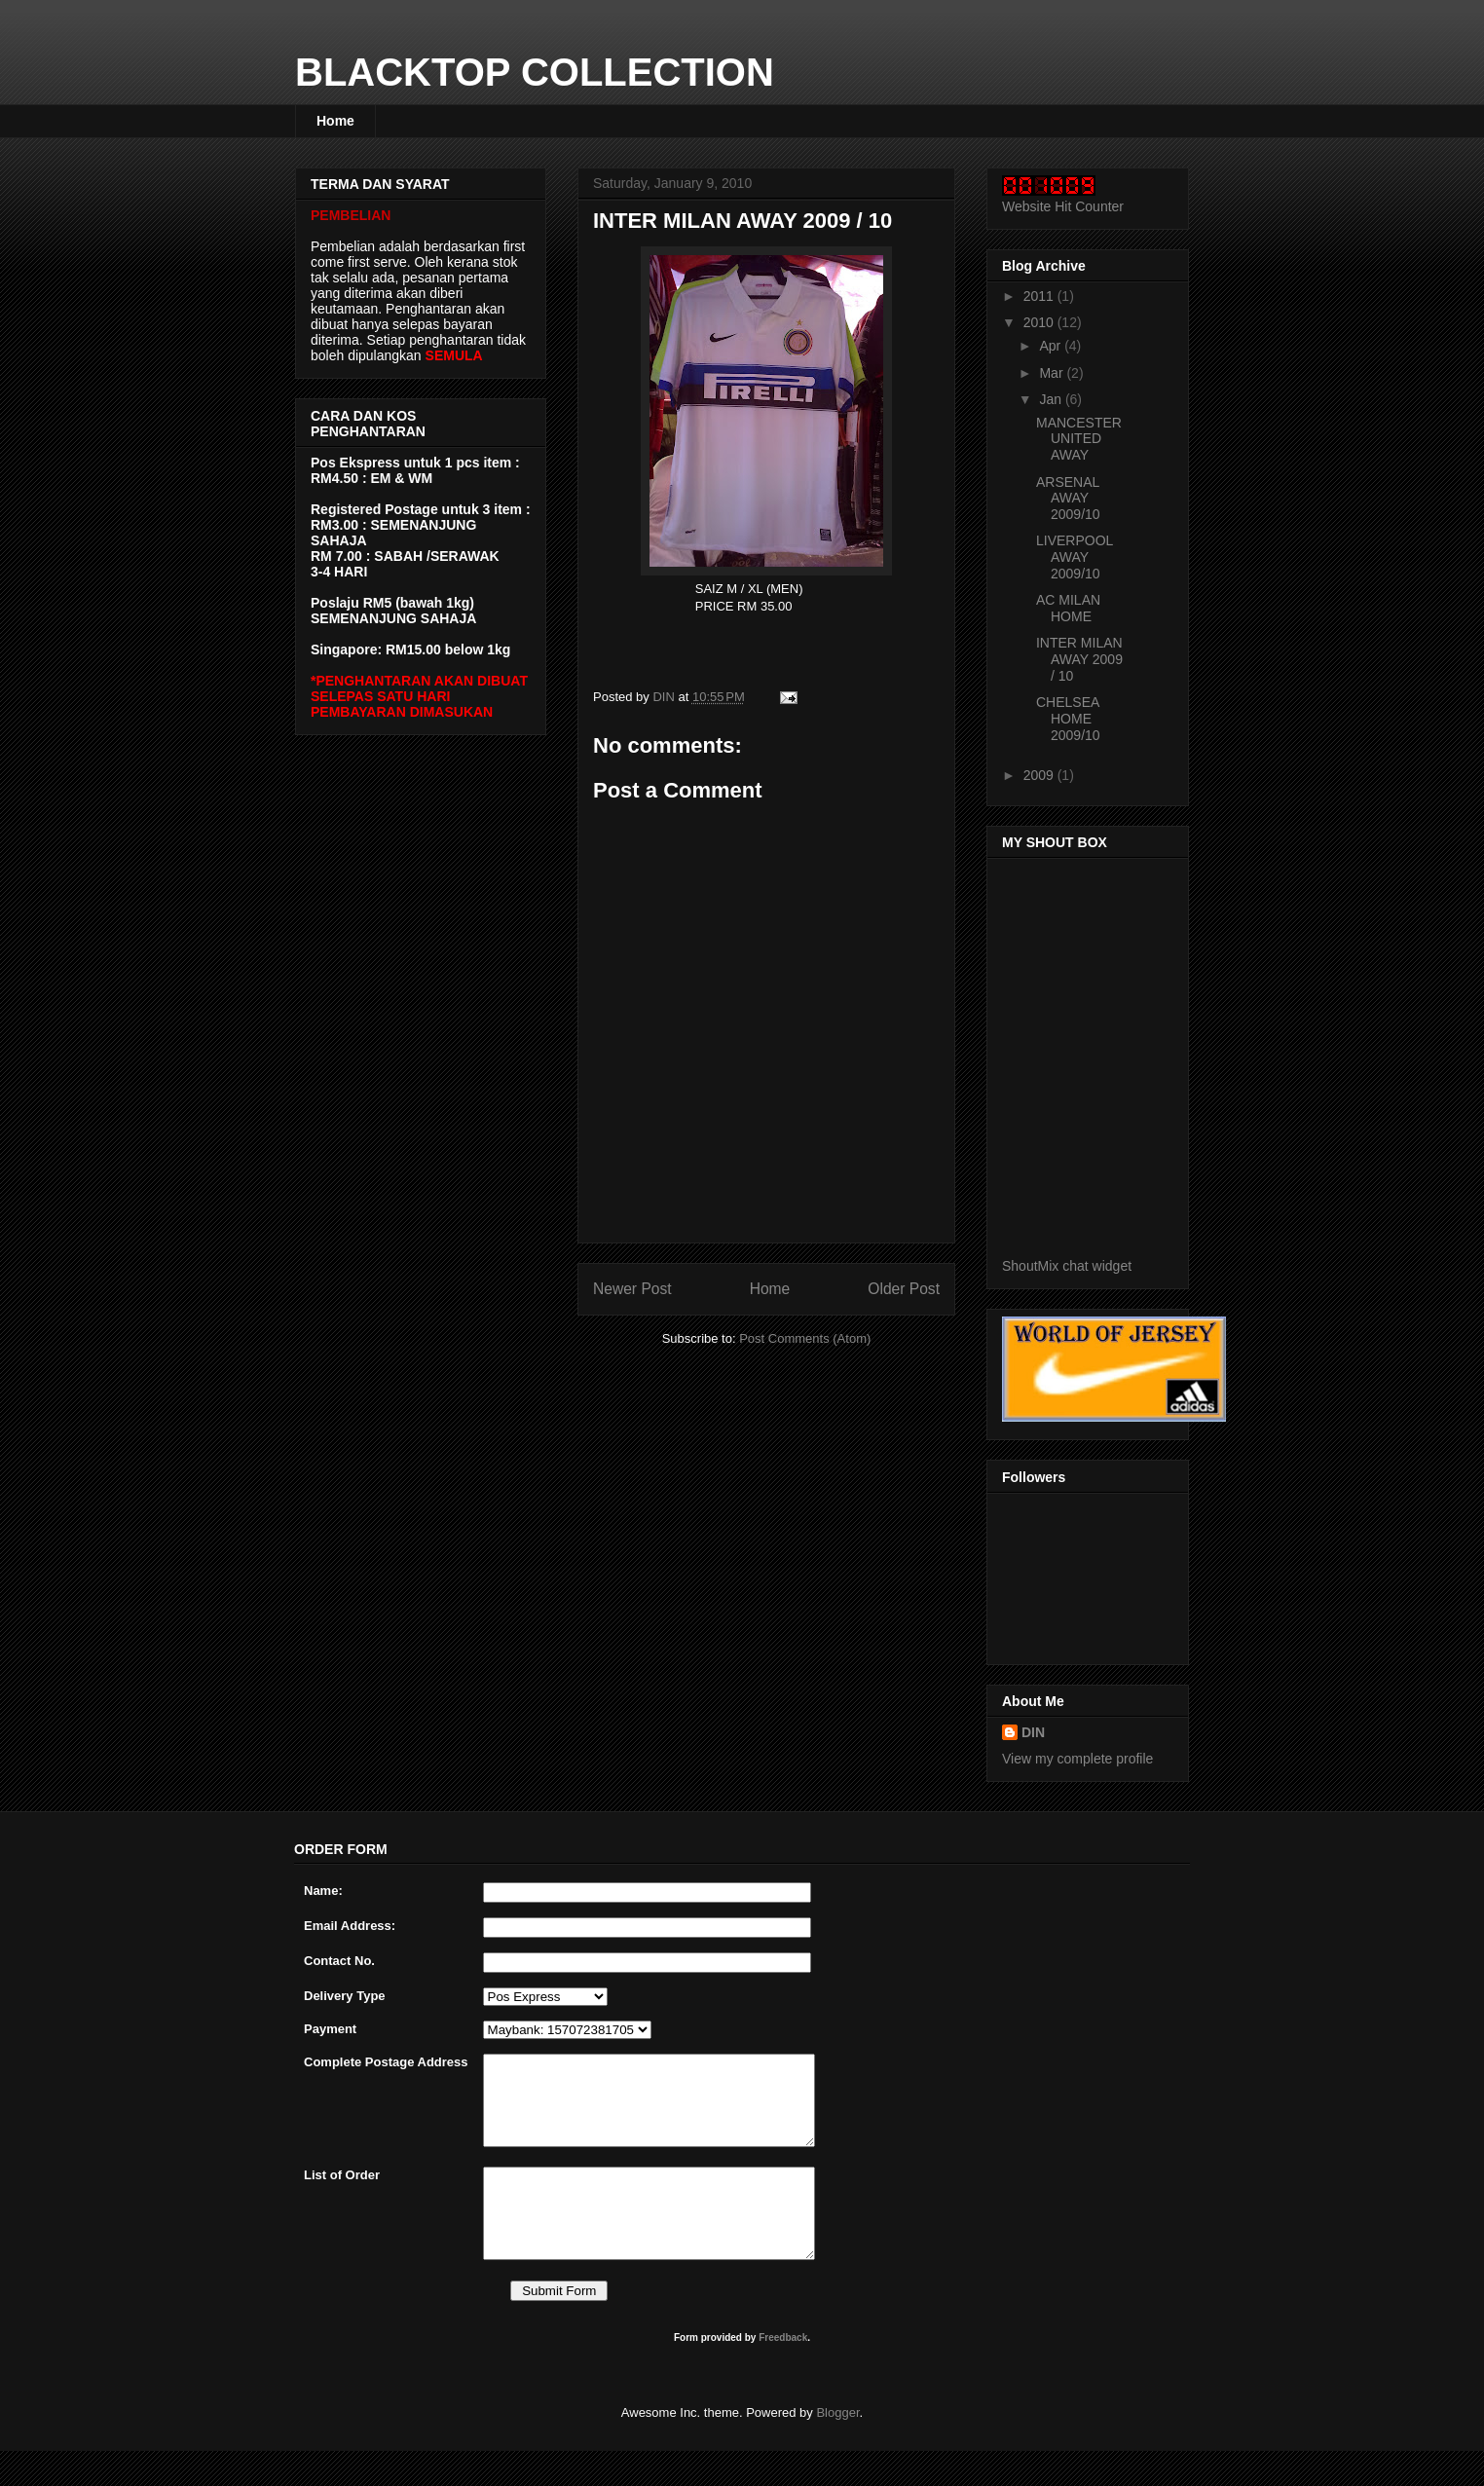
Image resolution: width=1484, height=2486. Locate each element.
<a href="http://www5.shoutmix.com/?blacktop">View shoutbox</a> (1104, 1060)
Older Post (904, 1288)
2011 (1040, 296)
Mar (1052, 373)
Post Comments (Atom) (805, 1338)
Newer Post (632, 1288)
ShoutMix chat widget (1067, 1266)
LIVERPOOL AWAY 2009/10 (1074, 557)
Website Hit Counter (1063, 206)
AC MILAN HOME (1068, 608)
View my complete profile (1077, 1758)
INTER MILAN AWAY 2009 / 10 (1079, 659)
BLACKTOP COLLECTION (534, 72)
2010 (1040, 322)
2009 (1040, 775)
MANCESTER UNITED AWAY (1079, 439)
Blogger (837, 2447)
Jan (1051, 399)
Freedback (783, 2372)
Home (335, 121)
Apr (1051, 345)
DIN (1033, 1732)
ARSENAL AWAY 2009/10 (1068, 498)
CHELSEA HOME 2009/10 (1068, 718)
